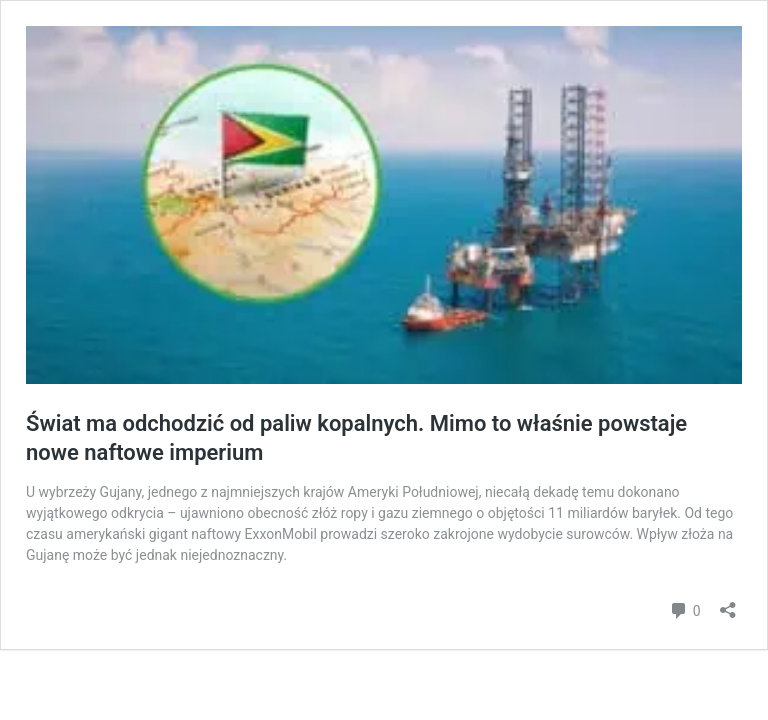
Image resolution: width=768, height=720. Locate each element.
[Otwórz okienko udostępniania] (728, 603)
